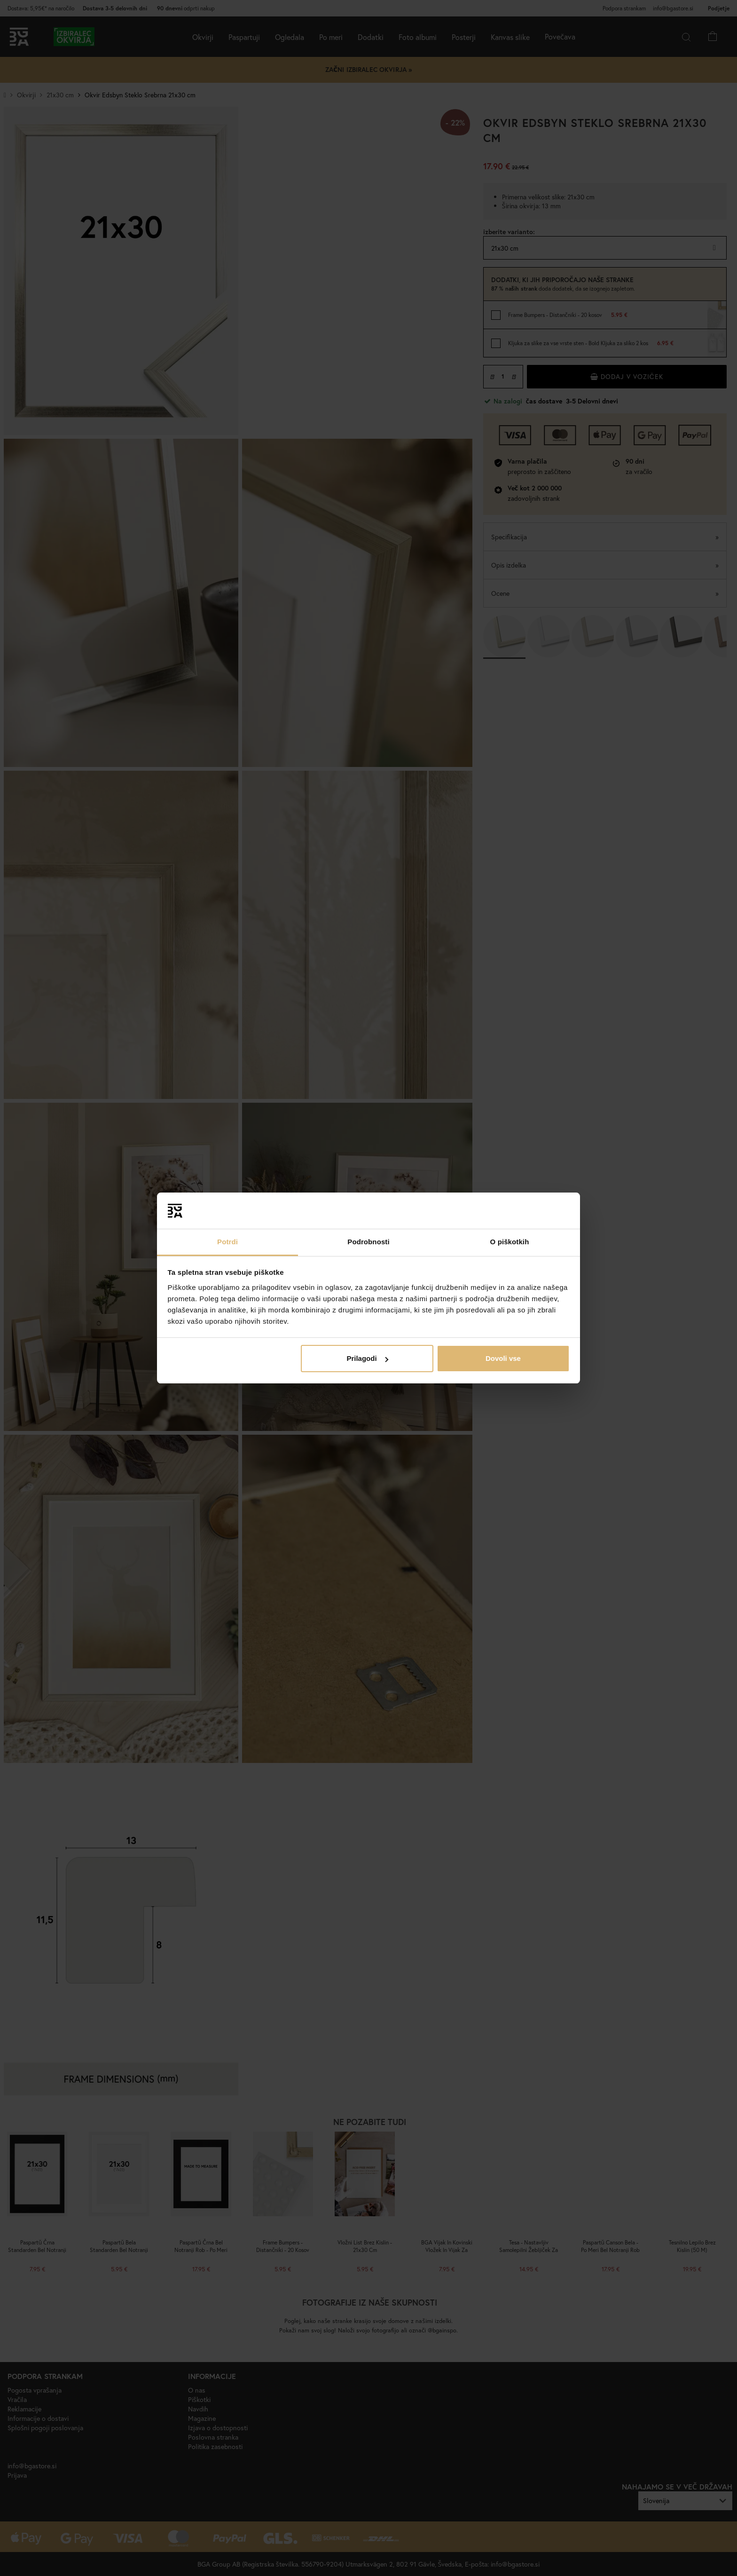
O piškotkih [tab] (509, 1242)
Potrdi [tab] (227, 1242)
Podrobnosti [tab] (368, 1242)
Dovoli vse (503, 1358)
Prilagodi (367, 1358)
